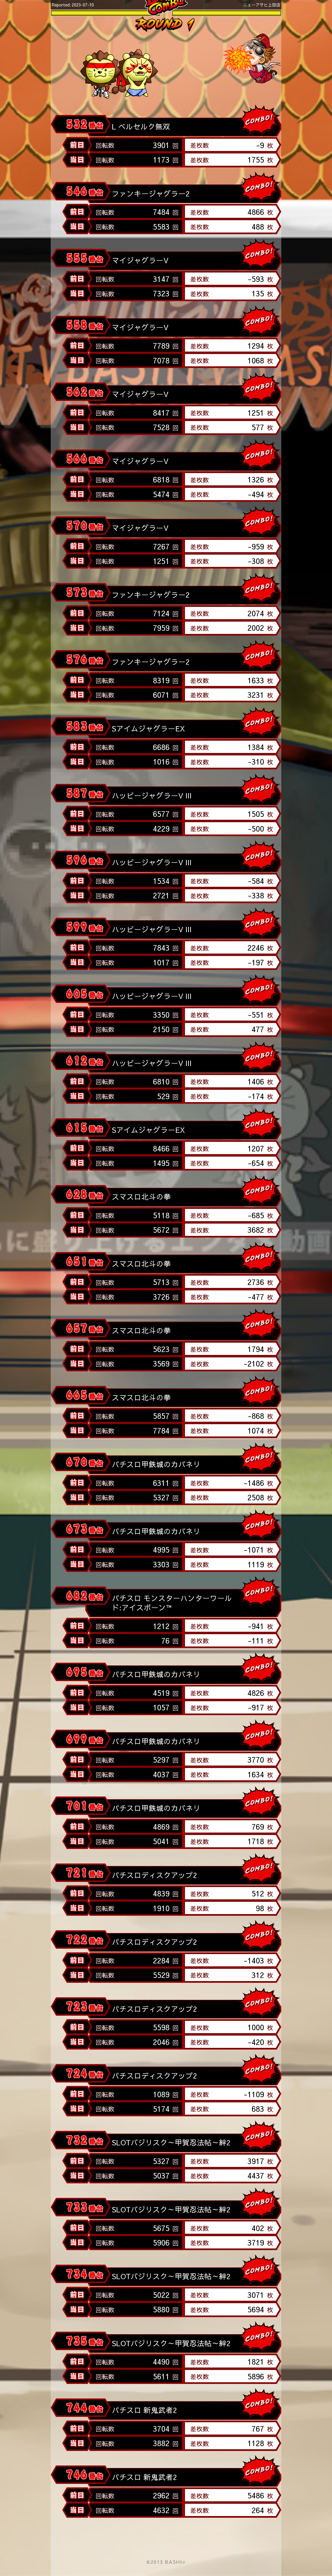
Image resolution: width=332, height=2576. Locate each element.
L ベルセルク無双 (141, 134)
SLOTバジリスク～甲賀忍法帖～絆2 (171, 2150)
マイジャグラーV (140, 268)
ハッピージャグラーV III (152, 803)
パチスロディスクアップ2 (154, 1882)
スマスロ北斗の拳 (141, 1204)
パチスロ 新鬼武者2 (144, 2417)
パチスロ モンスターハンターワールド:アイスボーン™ (172, 1610)
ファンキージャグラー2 (151, 201)
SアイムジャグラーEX (148, 736)
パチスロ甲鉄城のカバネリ (156, 1472)
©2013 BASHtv (166, 2569)
